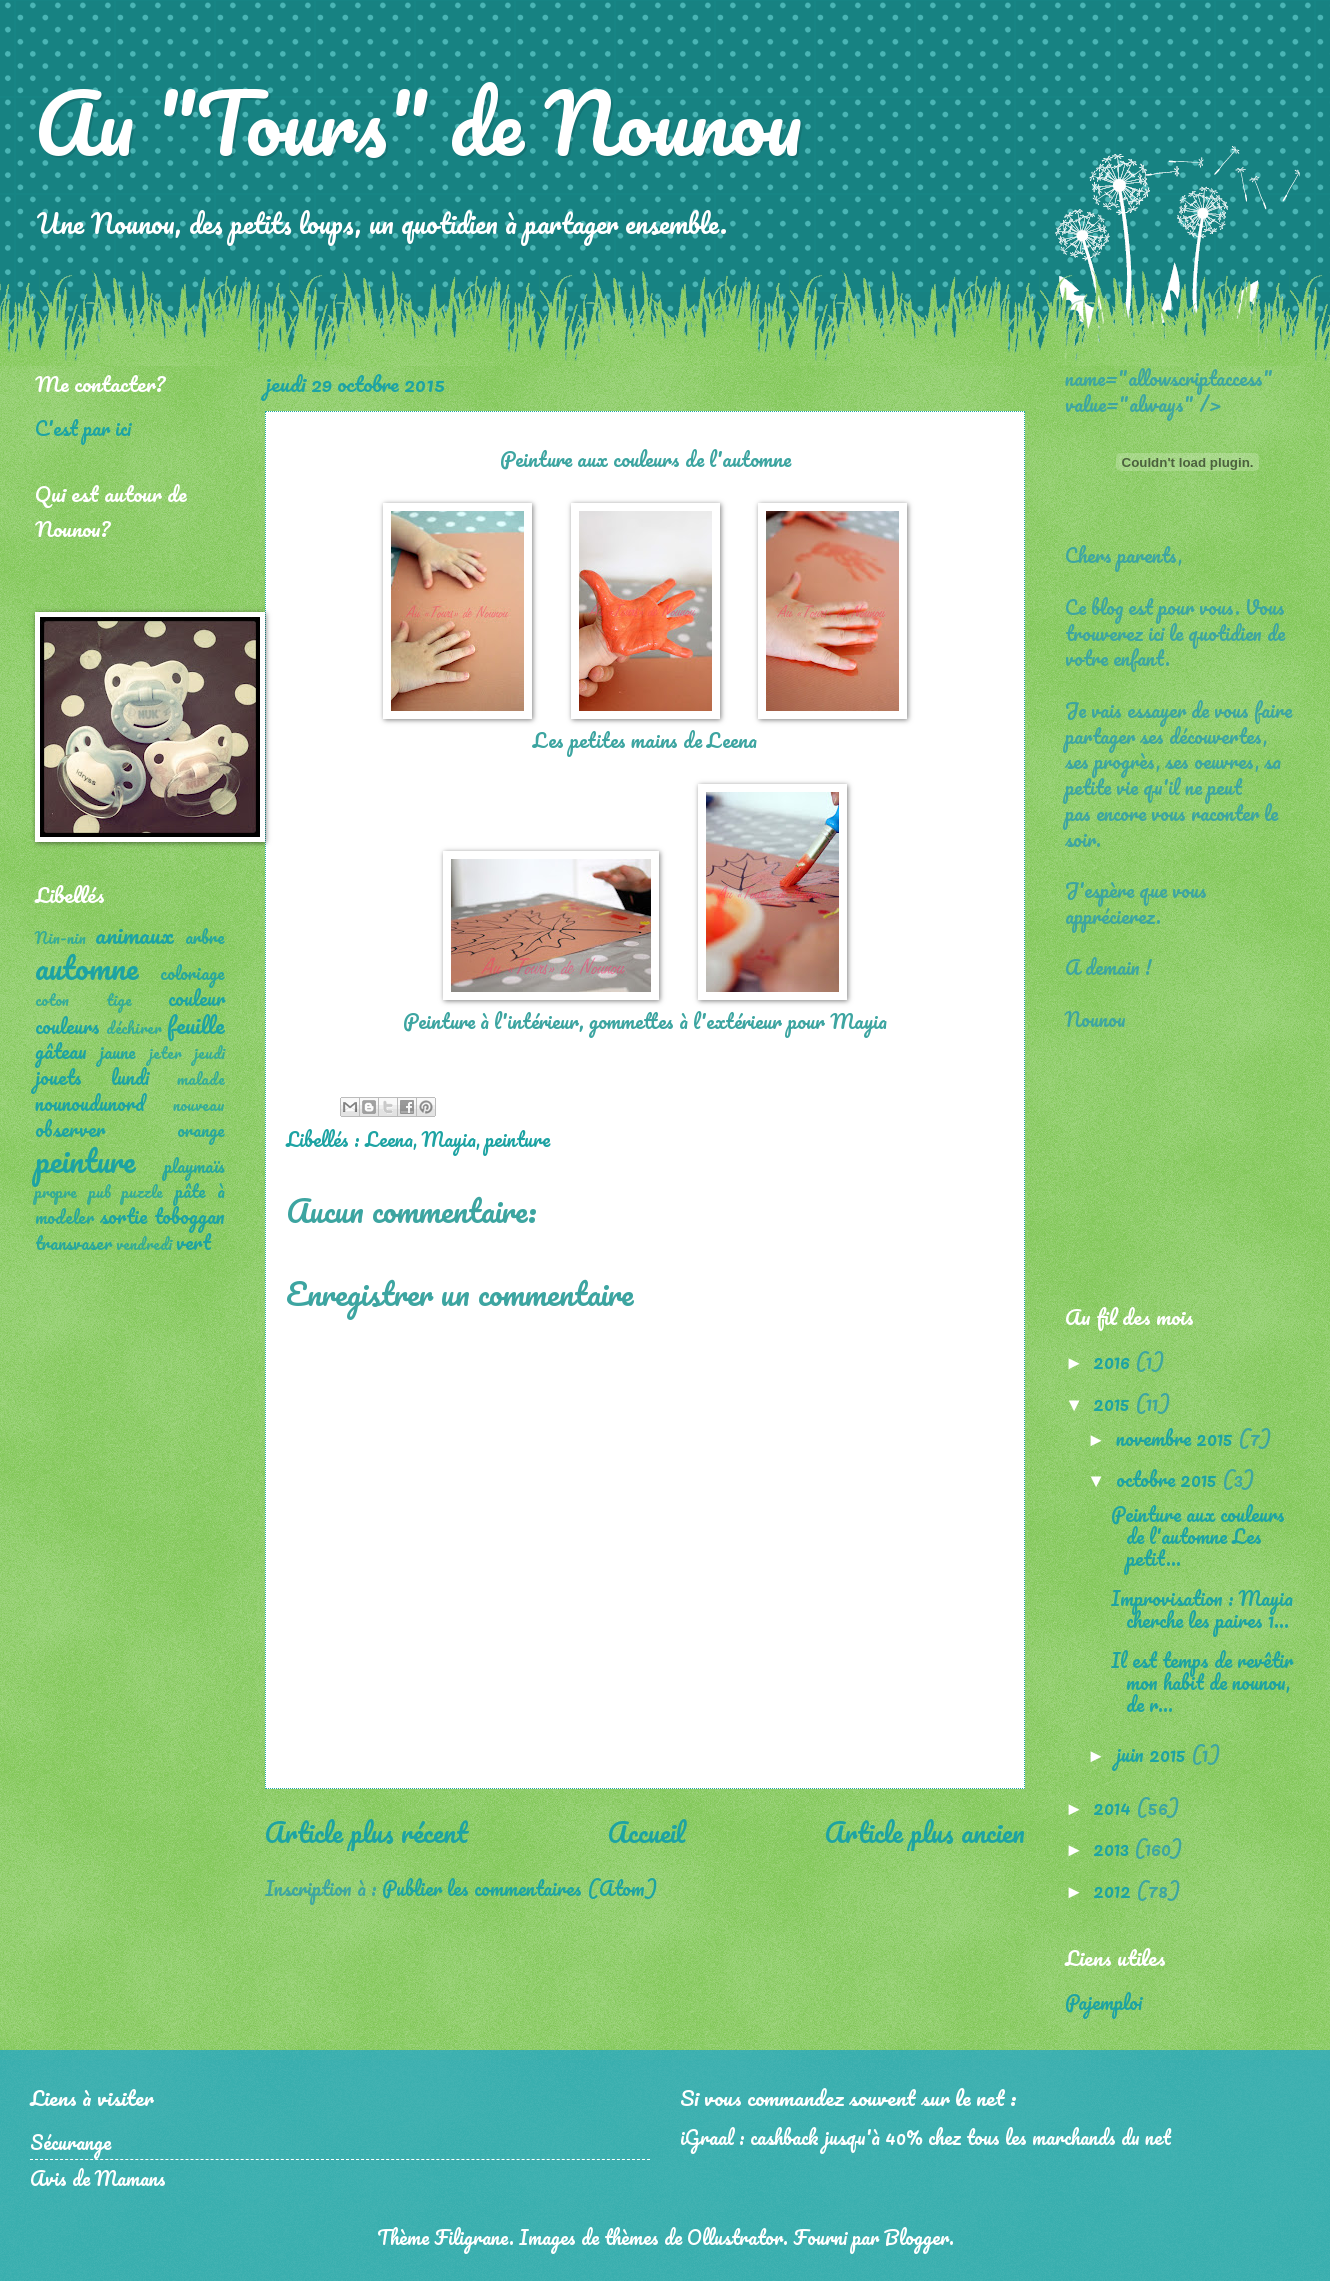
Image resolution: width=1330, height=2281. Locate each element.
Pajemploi (1103, 2002)
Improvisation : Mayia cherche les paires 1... (1202, 1609)
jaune (118, 1052)
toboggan (189, 1216)
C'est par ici (83, 428)
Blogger (916, 2237)
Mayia (449, 1139)
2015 (1114, 1403)
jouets (58, 1077)
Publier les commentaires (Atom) (519, 1888)
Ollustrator (735, 2237)
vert (193, 1242)
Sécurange (70, 2142)
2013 (1113, 1848)
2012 (1114, 1890)
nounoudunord (90, 1103)
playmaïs (194, 1166)
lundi (130, 1077)
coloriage (192, 973)
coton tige (83, 1000)
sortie (123, 1216)
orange (201, 1130)
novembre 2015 (1177, 1438)
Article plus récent (366, 1832)
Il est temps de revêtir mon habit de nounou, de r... (1202, 1682)
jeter (165, 1053)
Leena (389, 1139)
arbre (205, 937)
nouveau (199, 1105)
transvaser (73, 1243)
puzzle (142, 1192)
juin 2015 (1153, 1754)
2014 (1114, 1807)
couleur (196, 998)
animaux (134, 934)
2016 (1114, 1361)
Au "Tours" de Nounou (418, 122)
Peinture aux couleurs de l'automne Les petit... (1198, 1536)
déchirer (134, 1028)
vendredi (144, 1244)
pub (100, 1192)
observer (70, 1129)
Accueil (646, 1832)
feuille (196, 1024)
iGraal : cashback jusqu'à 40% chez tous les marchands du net (925, 2137)
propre (56, 1192)
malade (201, 1079)
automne (86, 967)
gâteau (61, 1051)
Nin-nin (60, 938)
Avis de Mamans (98, 2178)
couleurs (67, 1026)
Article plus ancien (925, 1832)
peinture (517, 1139)
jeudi (209, 1053)
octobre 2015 (1169, 1479)
